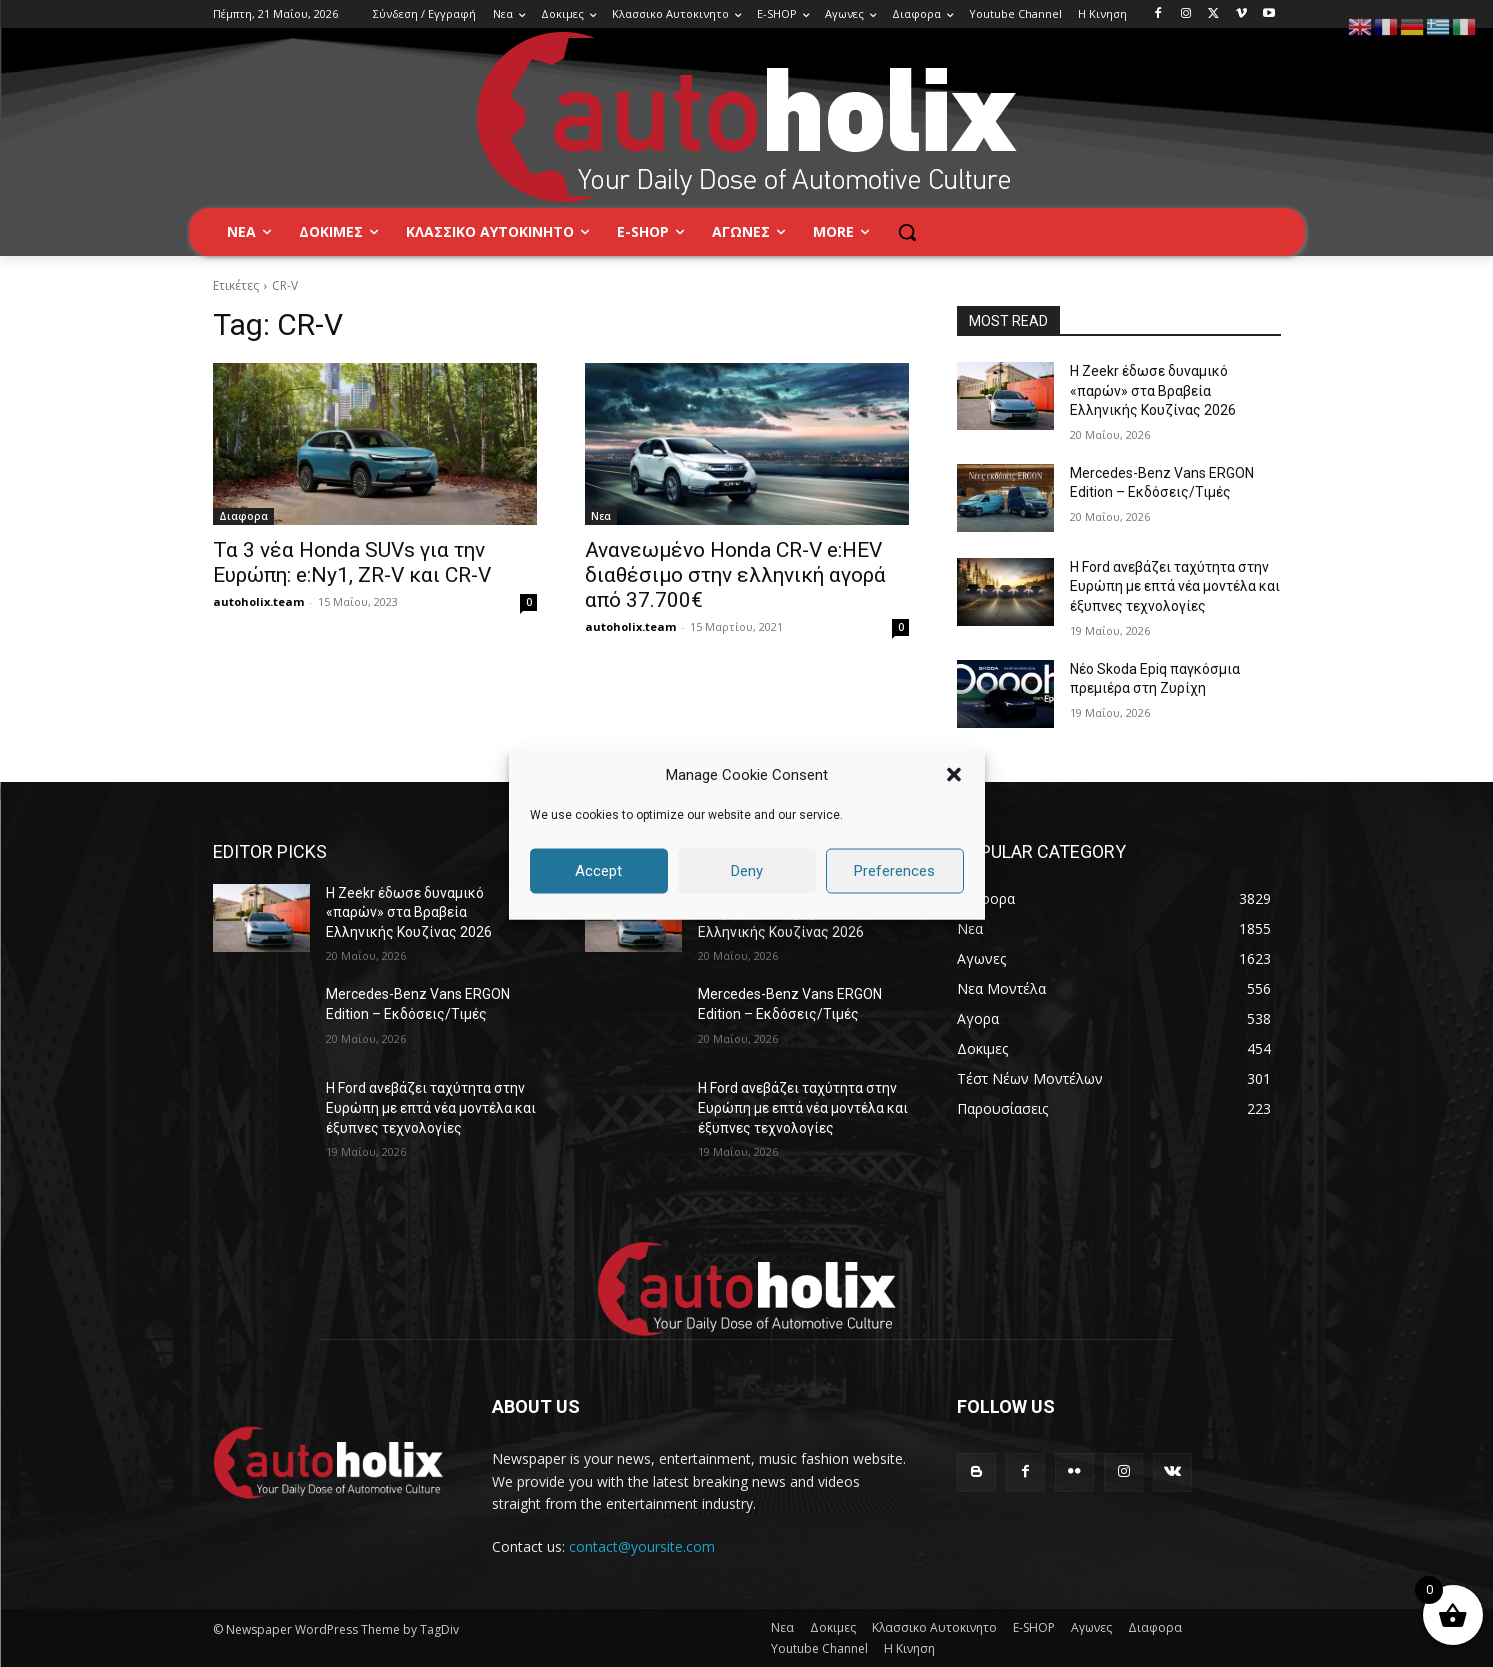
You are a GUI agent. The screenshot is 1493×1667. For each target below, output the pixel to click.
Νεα (601, 516)
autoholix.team (258, 601)
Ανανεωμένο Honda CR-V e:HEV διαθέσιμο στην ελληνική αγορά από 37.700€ (735, 575)
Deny (747, 871)
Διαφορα (243, 516)
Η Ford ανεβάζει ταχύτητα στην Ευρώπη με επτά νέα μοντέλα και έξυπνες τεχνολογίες (1175, 586)
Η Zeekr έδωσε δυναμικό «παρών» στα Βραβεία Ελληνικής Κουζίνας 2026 (1153, 390)
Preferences (894, 871)
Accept (598, 871)
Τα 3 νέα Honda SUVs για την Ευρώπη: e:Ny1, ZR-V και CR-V (352, 562)
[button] (954, 775)
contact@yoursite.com (642, 1546)
